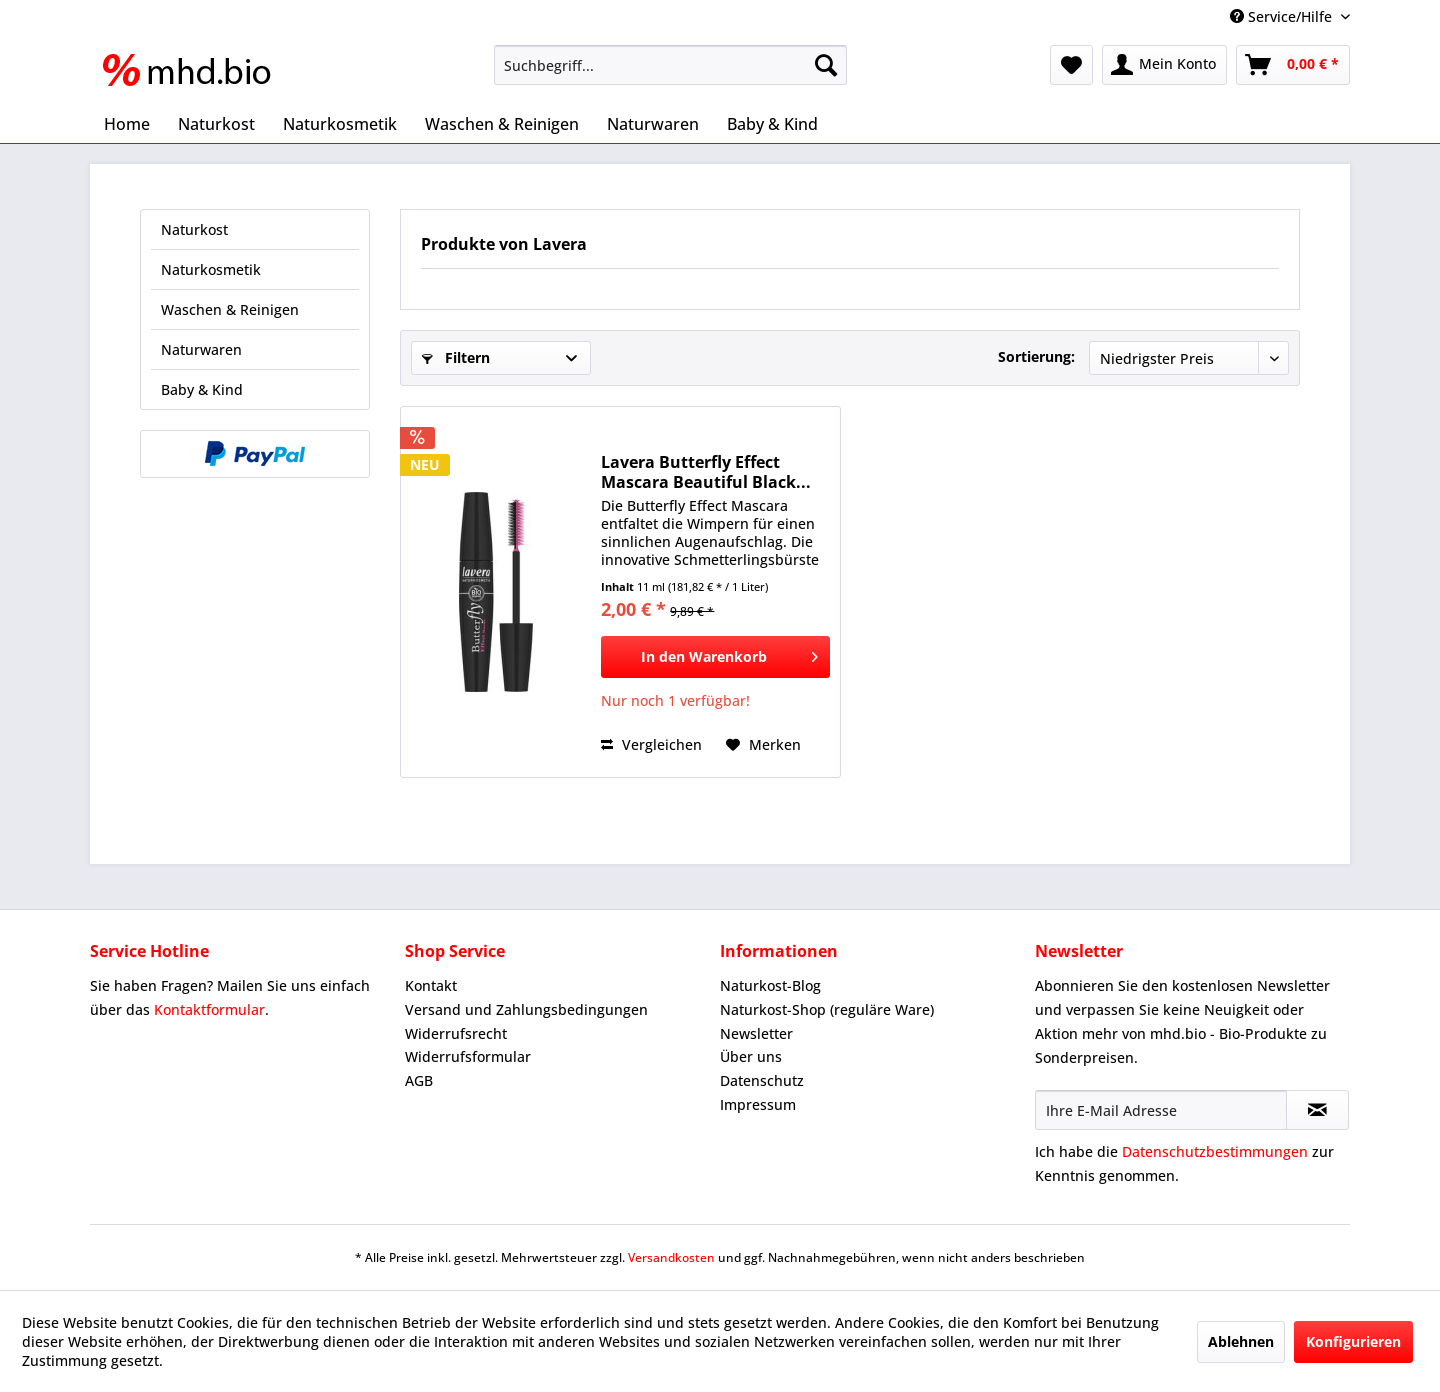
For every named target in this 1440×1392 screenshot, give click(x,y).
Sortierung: (1036, 356)
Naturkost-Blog (770, 985)
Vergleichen (651, 744)
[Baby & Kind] (772, 124)
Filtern (456, 357)
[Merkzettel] (1071, 65)
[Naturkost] (216, 124)
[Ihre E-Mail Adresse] (1161, 1110)
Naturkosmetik (211, 269)
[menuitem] (670, 65)
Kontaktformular (209, 1009)
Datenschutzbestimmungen (1215, 1151)
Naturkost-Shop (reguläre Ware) (827, 1009)
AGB (419, 1080)
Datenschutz (762, 1080)
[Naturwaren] (653, 124)
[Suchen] (826, 65)
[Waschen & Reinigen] (502, 124)
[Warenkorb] (1293, 65)
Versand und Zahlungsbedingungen (526, 1009)
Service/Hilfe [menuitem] (1283, 16)
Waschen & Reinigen (230, 309)
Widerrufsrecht (456, 1033)
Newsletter (756, 1033)
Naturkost (194, 229)
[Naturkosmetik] (340, 124)
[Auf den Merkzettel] (763, 745)
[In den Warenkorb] (715, 657)
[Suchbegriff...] (670, 65)
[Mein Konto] (1164, 65)
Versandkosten (671, 1257)
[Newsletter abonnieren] (1317, 1110)
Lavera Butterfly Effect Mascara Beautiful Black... (706, 472)
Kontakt (431, 985)
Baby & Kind (202, 389)
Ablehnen (1241, 1341)
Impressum (758, 1104)
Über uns (751, 1056)
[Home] (127, 124)
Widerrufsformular (468, 1056)
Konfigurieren (1353, 1341)
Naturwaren (201, 349)
